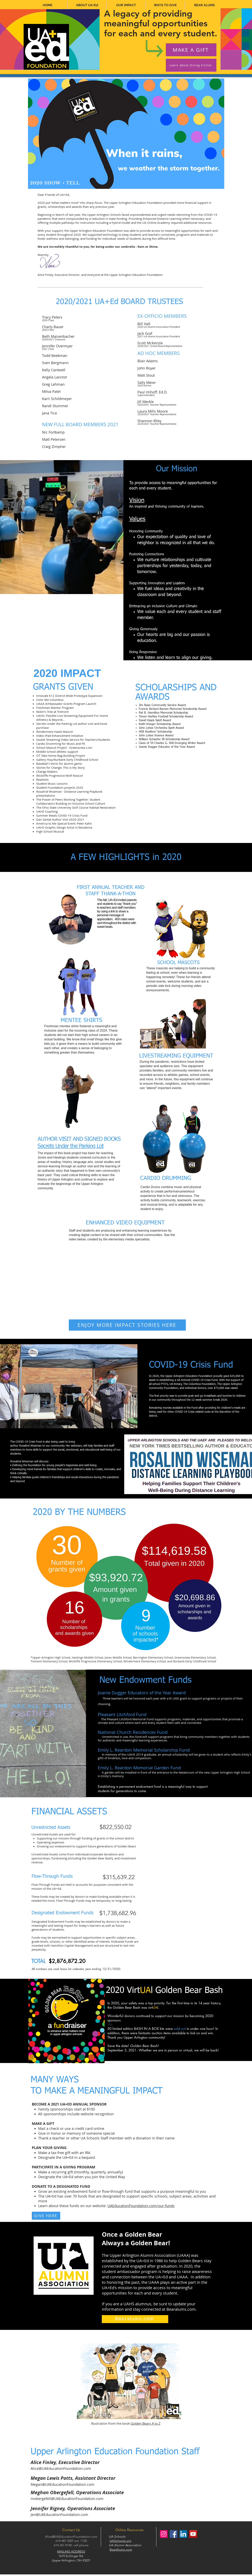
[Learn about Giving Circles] (191, 65)
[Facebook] (173, 2534)
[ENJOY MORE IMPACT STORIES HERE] (127, 1325)
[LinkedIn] (183, 2534)
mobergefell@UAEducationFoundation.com (67, 2498)
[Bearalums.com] (135, 2319)
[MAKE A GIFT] (191, 49)
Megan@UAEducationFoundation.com (62, 2484)
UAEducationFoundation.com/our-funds (141, 2205)
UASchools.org (120, 2541)
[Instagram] (164, 2534)
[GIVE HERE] (46, 2216)
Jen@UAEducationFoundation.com (59, 2514)
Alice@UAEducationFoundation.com (61, 2468)
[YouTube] (193, 2534)
